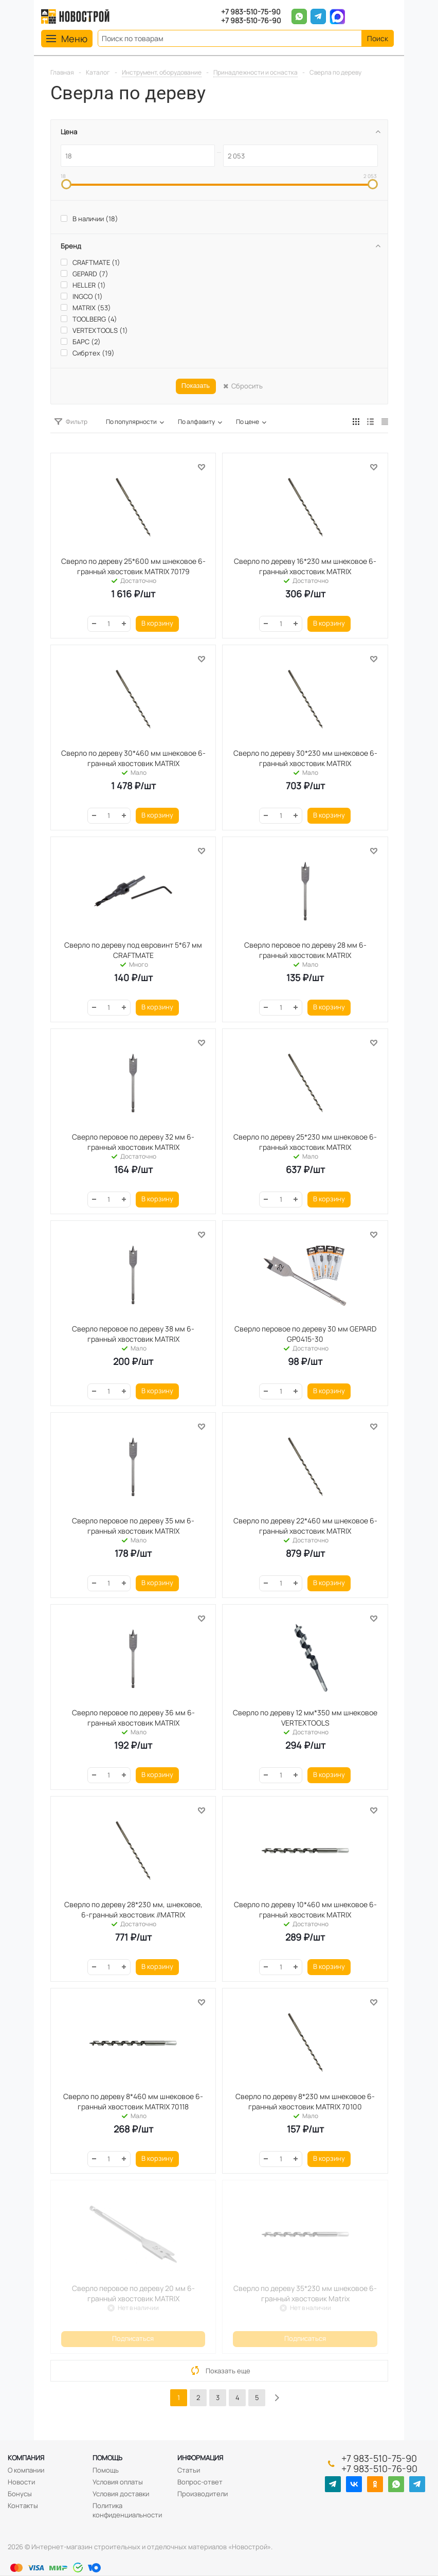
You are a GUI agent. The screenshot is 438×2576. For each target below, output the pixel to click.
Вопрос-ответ (200, 2481)
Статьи (188, 2470)
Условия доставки (121, 2493)
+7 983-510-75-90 (251, 12)
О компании (26, 2470)
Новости (21, 2481)
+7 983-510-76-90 (251, 20)
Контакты (23, 2505)
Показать (195, 385)
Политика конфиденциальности (127, 2510)
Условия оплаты (118, 2481)
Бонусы (20, 2493)
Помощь (107, 2457)
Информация (200, 2457)
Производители (202, 2493)
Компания (26, 2457)
